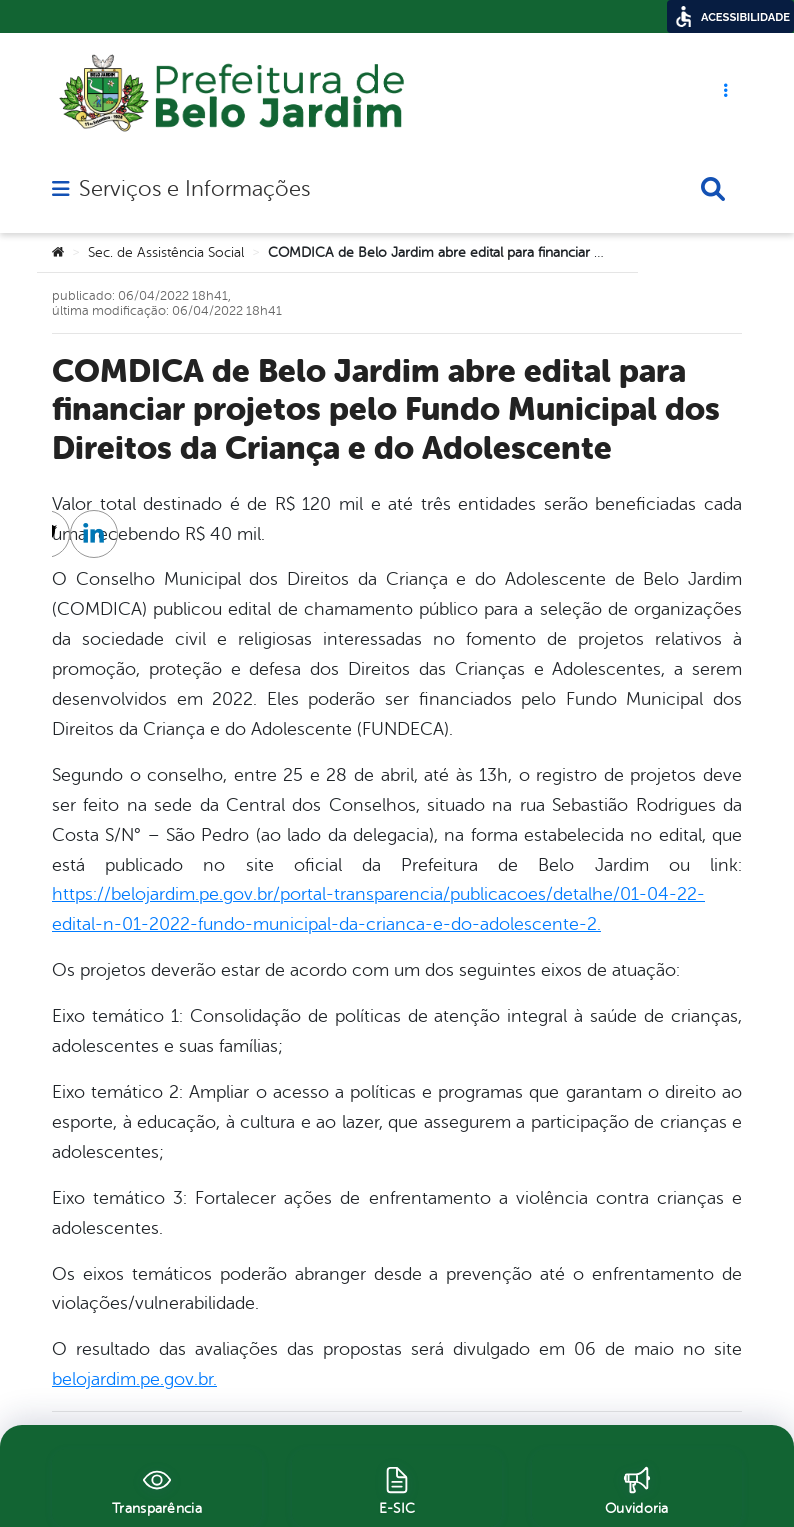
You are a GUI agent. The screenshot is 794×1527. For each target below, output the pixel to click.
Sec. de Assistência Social (166, 252)
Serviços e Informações (194, 189)
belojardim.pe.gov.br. (134, 1379)
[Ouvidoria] (637, 1488)
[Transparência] (157, 1488)
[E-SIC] (397, 1488)
